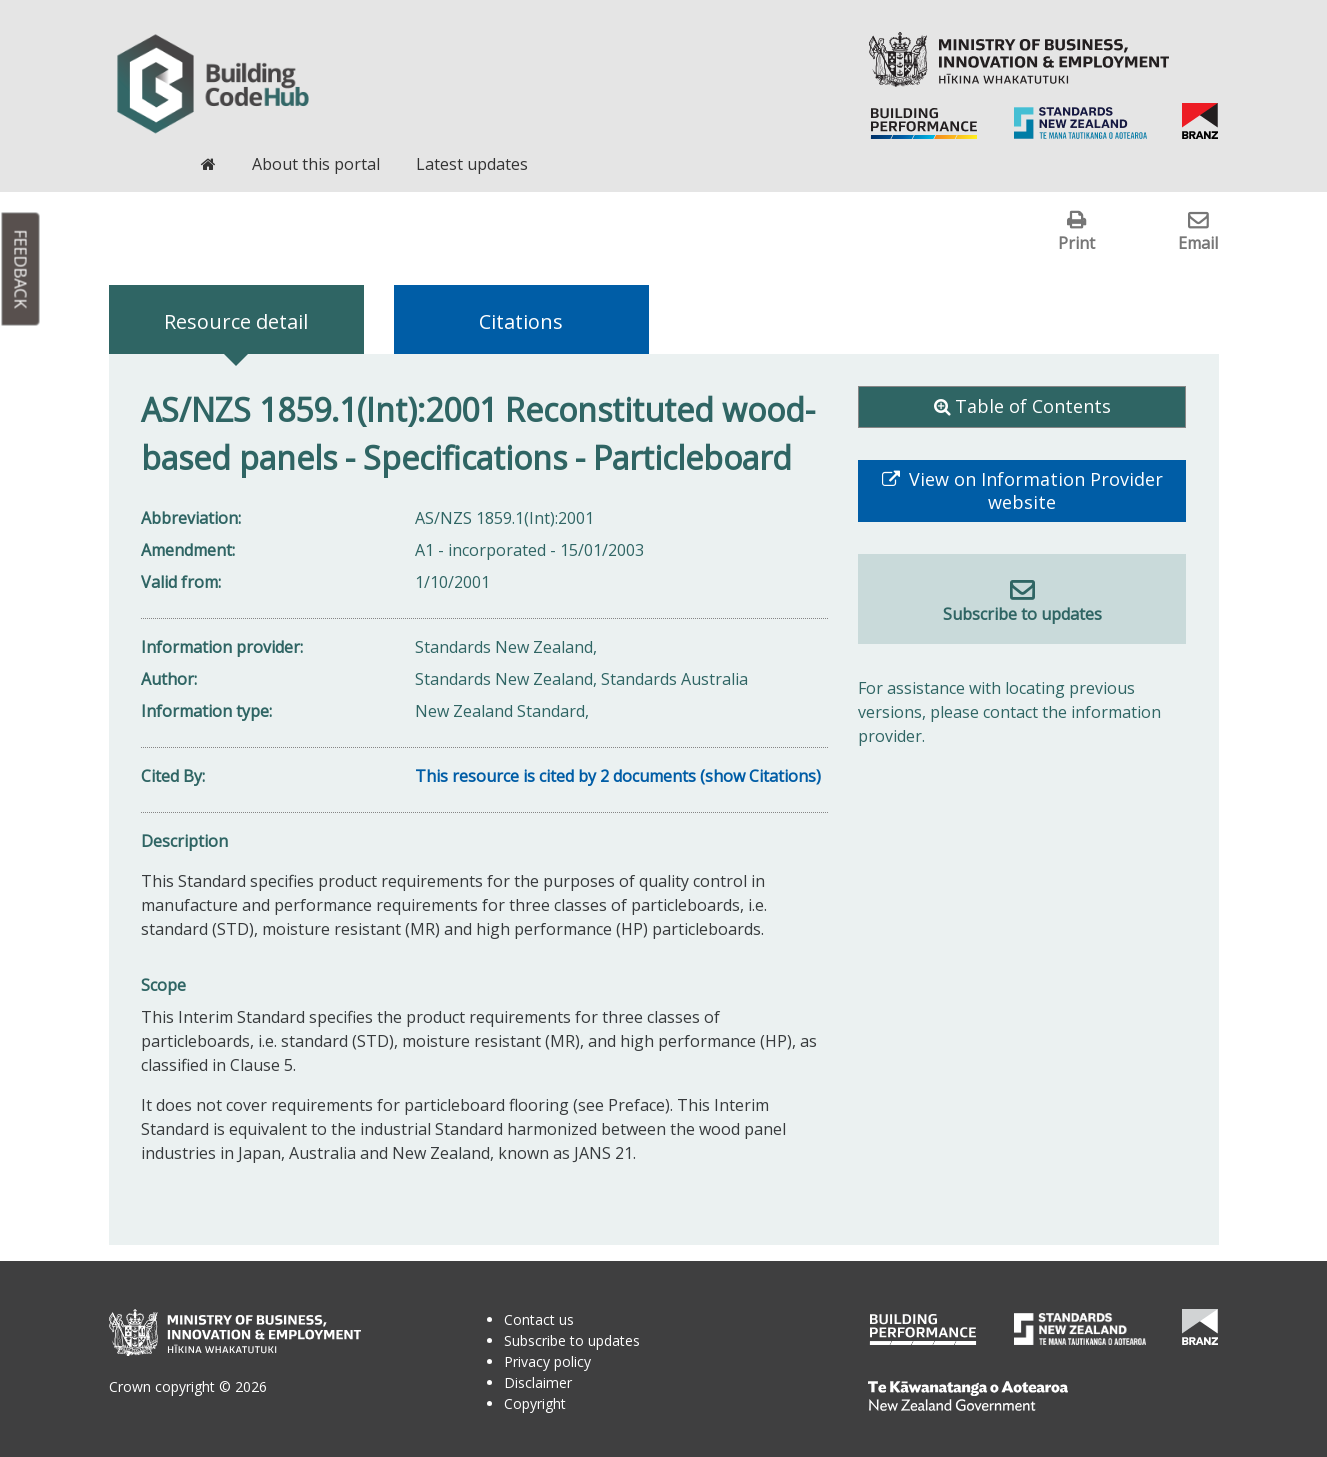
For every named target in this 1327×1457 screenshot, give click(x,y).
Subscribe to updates (1022, 614)
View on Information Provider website (1033, 491)
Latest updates (472, 164)
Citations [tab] (521, 321)
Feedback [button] (21, 269)
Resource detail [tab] (236, 321)
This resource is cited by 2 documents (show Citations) (618, 776)
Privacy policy (547, 1361)
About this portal (316, 164)
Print (1076, 242)
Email (1198, 242)
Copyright (535, 1403)
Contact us (539, 1319)
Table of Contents (1033, 406)
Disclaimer (538, 1382)
